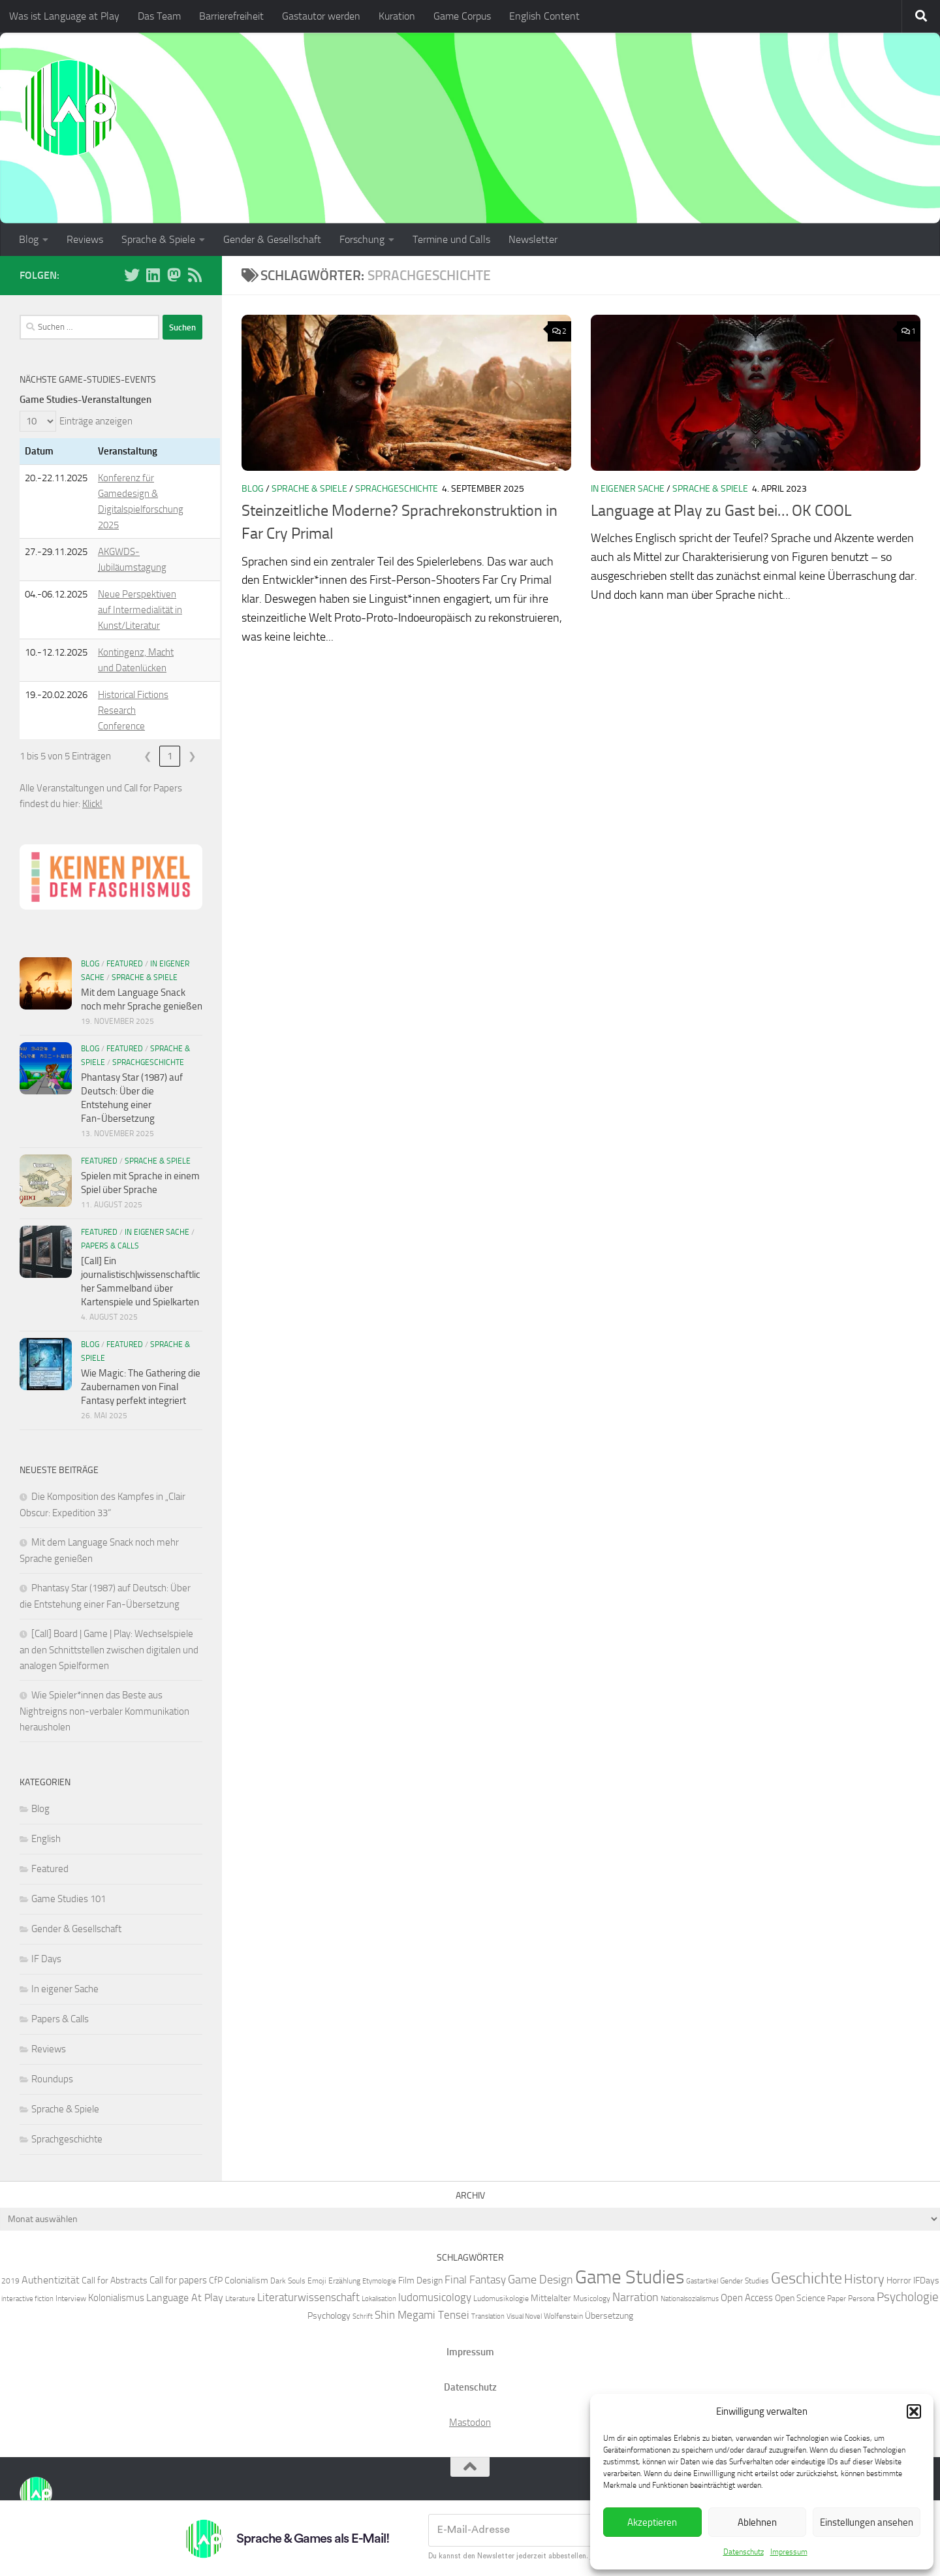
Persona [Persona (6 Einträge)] (861, 2298)
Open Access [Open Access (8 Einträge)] (747, 2298)
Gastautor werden (321, 16)
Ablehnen (757, 2522)
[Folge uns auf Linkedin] (153, 275)
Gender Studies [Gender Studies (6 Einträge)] (744, 2280)
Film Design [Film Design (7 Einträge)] (420, 2280)
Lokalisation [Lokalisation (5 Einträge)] (379, 2299)
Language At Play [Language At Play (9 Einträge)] (184, 2297)
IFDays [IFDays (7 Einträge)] (926, 2280)
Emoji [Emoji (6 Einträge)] (316, 2280)
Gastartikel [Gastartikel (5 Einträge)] (702, 2281)
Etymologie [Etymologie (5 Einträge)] (379, 2281)
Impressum (788, 2551)
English (46, 1839)
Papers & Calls (110, 1245)
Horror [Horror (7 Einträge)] (898, 2280)
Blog (29, 239)
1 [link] (169, 756)
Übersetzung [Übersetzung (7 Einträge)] (609, 2315)
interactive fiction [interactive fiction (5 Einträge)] (27, 2299)
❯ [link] (192, 756)
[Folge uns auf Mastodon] (173, 275)
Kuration (397, 16)
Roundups (52, 2079)
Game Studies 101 (68, 1899)
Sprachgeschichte (396, 488)
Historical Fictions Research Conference (133, 710)
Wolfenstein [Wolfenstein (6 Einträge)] (563, 2316)
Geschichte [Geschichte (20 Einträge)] (806, 2278)
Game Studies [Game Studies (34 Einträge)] (629, 2277)
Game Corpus (462, 16)
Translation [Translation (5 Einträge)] (488, 2316)
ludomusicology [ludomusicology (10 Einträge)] (434, 2297)
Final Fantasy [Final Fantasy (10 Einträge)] (475, 2279)
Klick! (92, 804)
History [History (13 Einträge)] (864, 2279)
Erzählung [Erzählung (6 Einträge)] (344, 2280)
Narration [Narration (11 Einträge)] (635, 2297)
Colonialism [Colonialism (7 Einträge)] (246, 2280)
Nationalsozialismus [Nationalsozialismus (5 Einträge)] (690, 2299)
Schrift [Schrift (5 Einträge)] (362, 2316)
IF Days (46, 1959)
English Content (544, 16)
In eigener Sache (628, 488)
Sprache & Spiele (158, 239)
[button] (913, 2411)
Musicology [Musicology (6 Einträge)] (591, 2298)
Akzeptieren (652, 2522)
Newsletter (533, 239)
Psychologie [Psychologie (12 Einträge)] (908, 2297)
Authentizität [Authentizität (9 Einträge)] (51, 2280)
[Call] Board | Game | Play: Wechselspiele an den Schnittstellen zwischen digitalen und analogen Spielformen (109, 1650)
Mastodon (470, 2422)
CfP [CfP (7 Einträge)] (216, 2280)
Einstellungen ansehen (866, 2522)
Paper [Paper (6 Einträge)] (836, 2298)
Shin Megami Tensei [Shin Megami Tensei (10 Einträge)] (422, 2314)
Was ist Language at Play (64, 16)
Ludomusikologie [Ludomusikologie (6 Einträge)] (501, 2298)
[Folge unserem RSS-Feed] (194, 275)
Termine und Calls (451, 239)
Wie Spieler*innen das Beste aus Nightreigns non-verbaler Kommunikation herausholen (104, 1711)
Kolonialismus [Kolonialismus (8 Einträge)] (116, 2298)
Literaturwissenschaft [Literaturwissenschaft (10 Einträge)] (308, 2297)
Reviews (85, 239)
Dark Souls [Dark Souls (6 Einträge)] (288, 2280)
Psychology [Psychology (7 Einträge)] (329, 2315)
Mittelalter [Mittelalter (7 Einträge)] (551, 2298)
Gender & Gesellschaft (272, 239)
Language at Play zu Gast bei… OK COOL (721, 510)
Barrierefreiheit (231, 16)
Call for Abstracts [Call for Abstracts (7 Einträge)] (115, 2280)
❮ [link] (148, 756)
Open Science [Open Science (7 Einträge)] (800, 2298)
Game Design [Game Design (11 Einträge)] (540, 2279)
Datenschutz (743, 2551)
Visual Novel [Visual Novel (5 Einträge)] (524, 2316)
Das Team (159, 16)
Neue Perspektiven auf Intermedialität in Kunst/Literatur (140, 609)
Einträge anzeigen (96, 421)
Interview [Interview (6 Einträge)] (70, 2298)
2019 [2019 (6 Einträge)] (10, 2280)
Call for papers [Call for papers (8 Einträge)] (178, 2280)
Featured (124, 963)
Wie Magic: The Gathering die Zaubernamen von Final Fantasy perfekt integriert (140, 1387)
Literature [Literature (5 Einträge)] (240, 2299)
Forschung (361, 239)
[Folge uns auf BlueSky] (132, 275)
